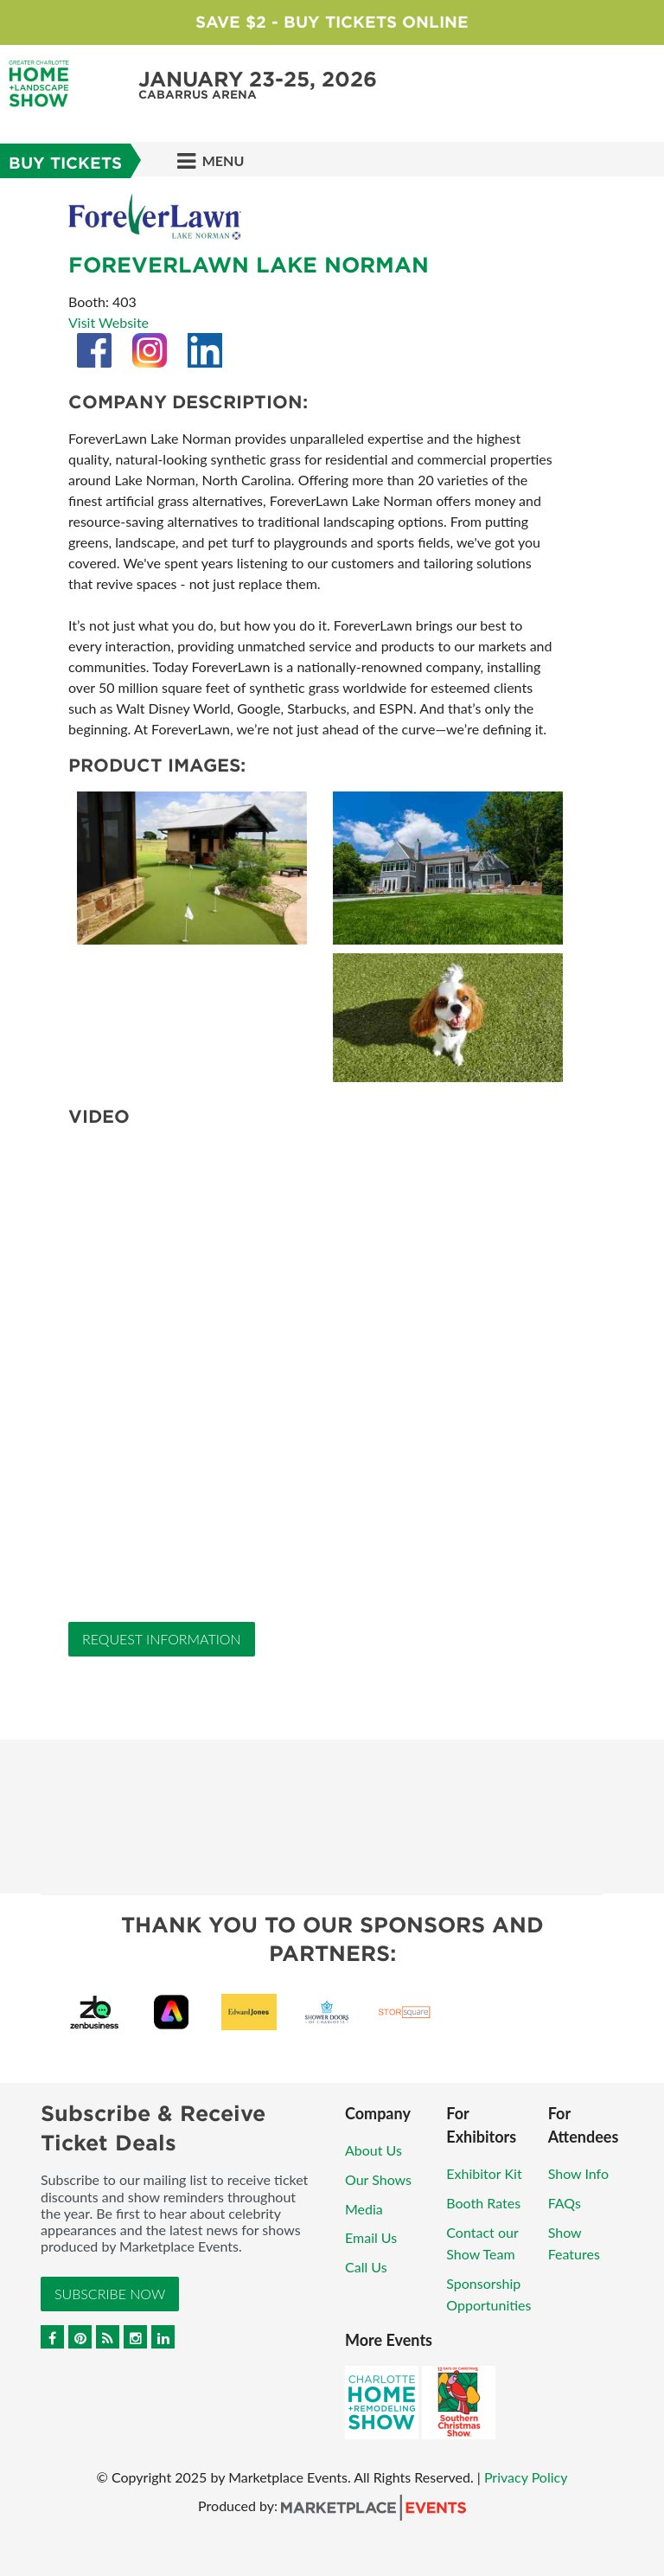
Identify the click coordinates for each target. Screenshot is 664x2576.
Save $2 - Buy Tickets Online (332, 22)
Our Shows (378, 2179)
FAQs (564, 2203)
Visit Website (108, 322)
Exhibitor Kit (483, 2173)
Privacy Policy (526, 2477)
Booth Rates (483, 2203)
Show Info (578, 2173)
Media (364, 2209)
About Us (373, 2150)
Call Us (366, 2267)
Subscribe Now (109, 2293)
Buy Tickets (65, 163)
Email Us (371, 2237)
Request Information (161, 1639)
